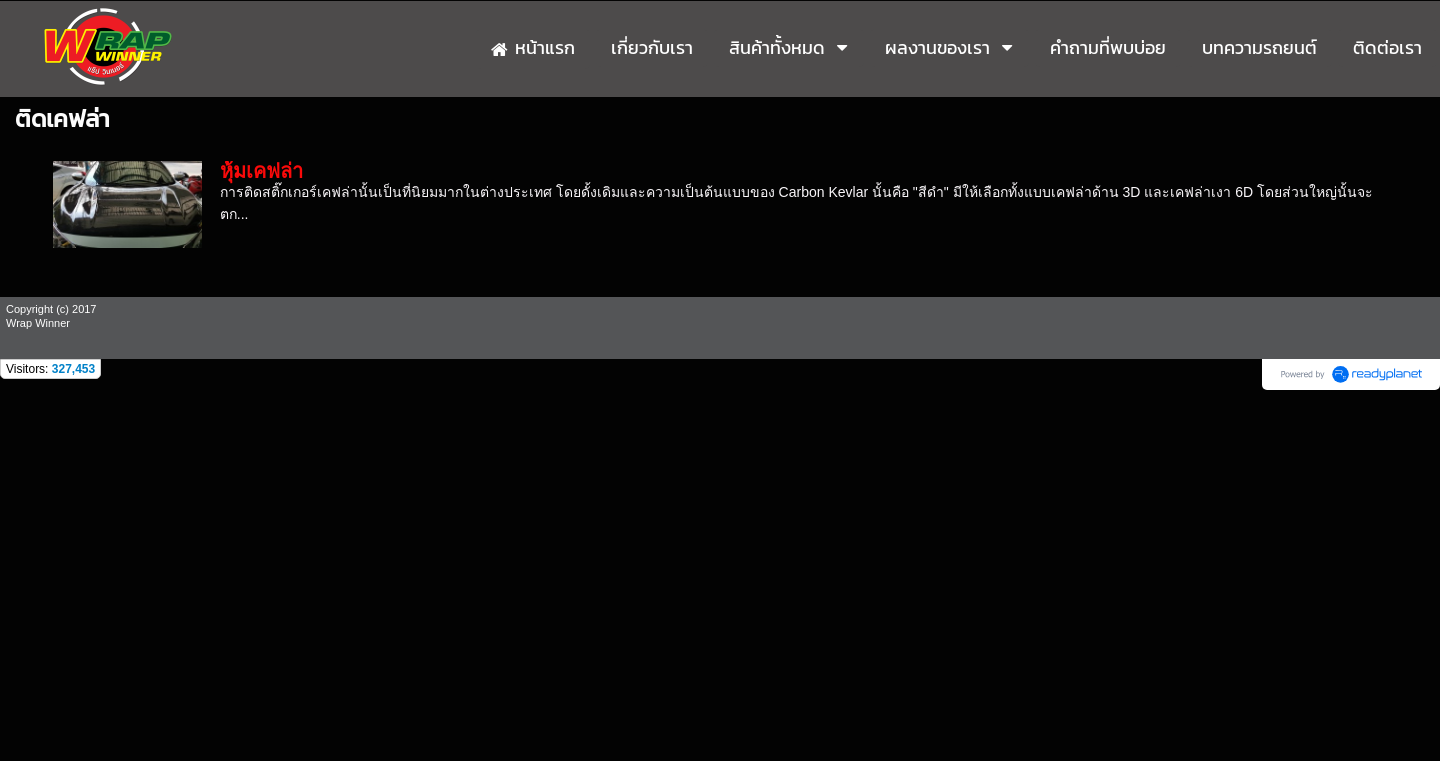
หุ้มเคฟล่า (261, 171)
